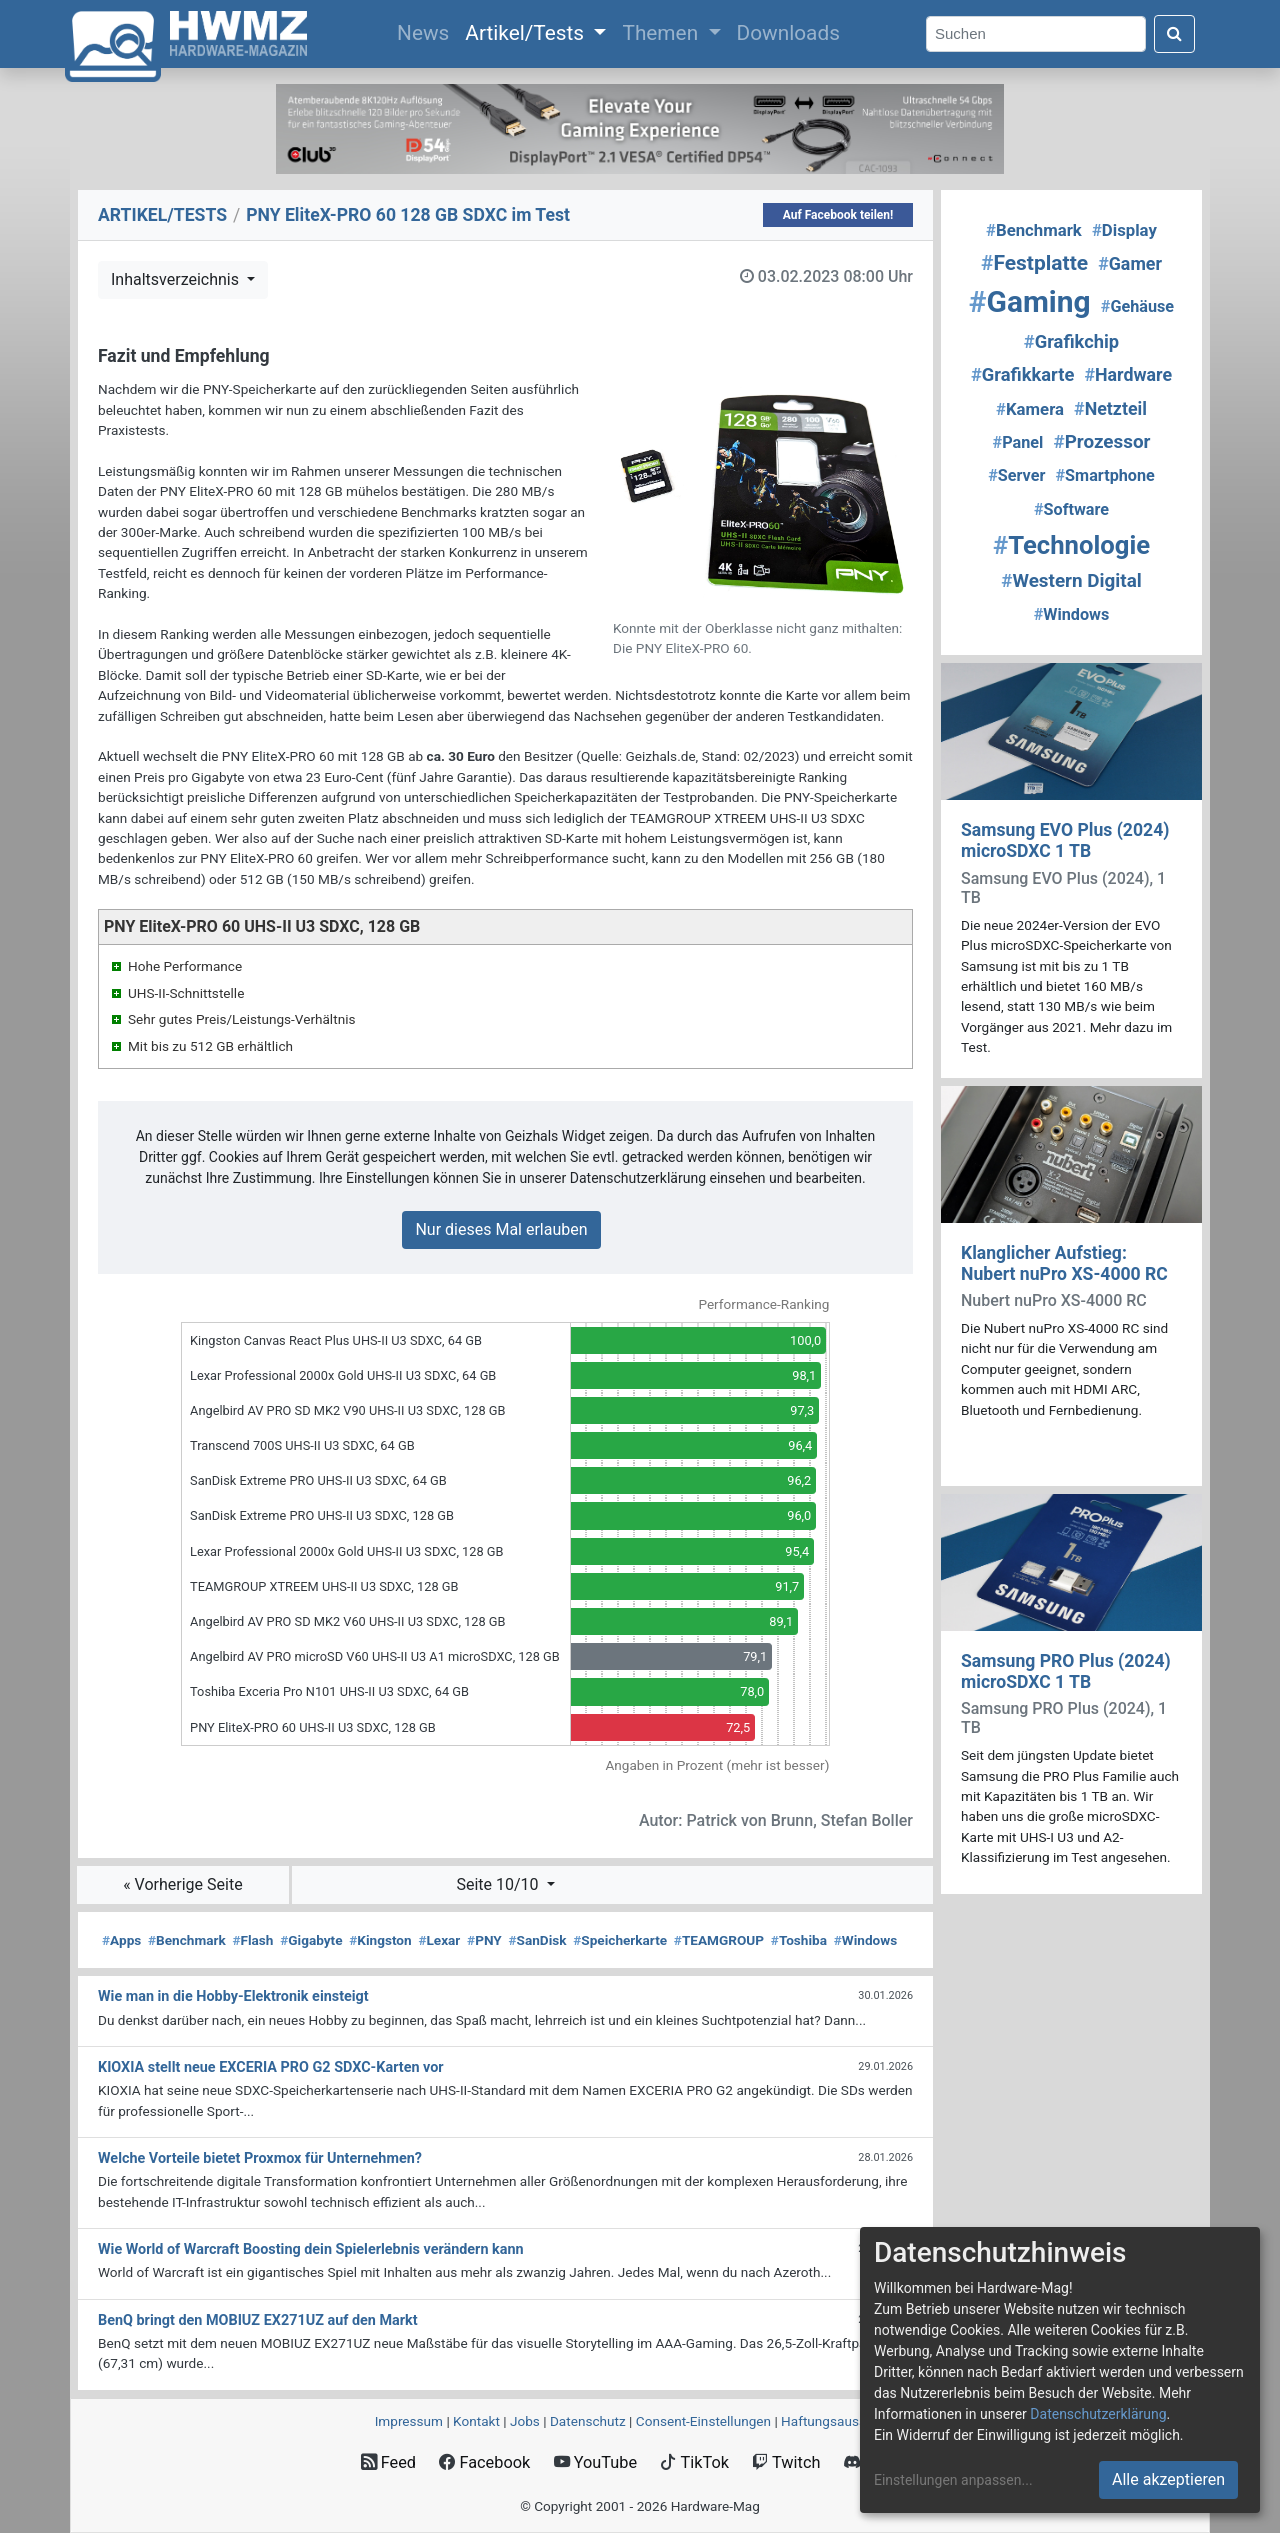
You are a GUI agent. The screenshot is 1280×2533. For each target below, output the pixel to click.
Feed (388, 2462)
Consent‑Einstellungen (703, 2421)
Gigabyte (311, 1940)
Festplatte (1034, 263)
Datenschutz (588, 2421)
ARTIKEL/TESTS (162, 215)
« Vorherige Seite (183, 1884)
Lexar (439, 1940)
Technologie (1071, 545)
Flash (252, 1940)
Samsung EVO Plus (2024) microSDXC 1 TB (1065, 840)
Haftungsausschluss (843, 2421)
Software (1071, 509)
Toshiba (799, 1940)
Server (1016, 475)
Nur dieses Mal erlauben (501, 1229)
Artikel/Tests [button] (527, 33)
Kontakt (476, 2421)
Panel (1018, 442)
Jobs (525, 2421)
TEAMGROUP (719, 1940)
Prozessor (1101, 442)
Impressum (409, 2421)
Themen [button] (662, 33)
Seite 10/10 (499, 1884)
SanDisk (538, 1940)
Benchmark (187, 1940)
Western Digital (1071, 581)
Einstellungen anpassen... (953, 2480)
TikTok (694, 2462)
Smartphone (1105, 475)
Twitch (786, 2462)
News (427, 31)
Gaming (1030, 301)
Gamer (1130, 263)
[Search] (1036, 34)
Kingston (380, 1940)
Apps (121, 1940)
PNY (484, 1940)
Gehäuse (1137, 306)
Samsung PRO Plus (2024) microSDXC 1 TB (1066, 1671)
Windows (865, 1940)
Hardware (1128, 374)
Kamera (1030, 409)
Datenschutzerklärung (1098, 2414)
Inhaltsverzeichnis (177, 279)
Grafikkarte (1022, 374)
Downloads (788, 33)
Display (1124, 230)
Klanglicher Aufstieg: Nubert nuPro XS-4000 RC (1064, 1263)
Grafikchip (1071, 341)
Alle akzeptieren (1168, 2479)
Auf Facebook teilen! (838, 215)
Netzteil (1110, 408)
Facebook (484, 2462)
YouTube (595, 2462)
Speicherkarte (620, 1940)
